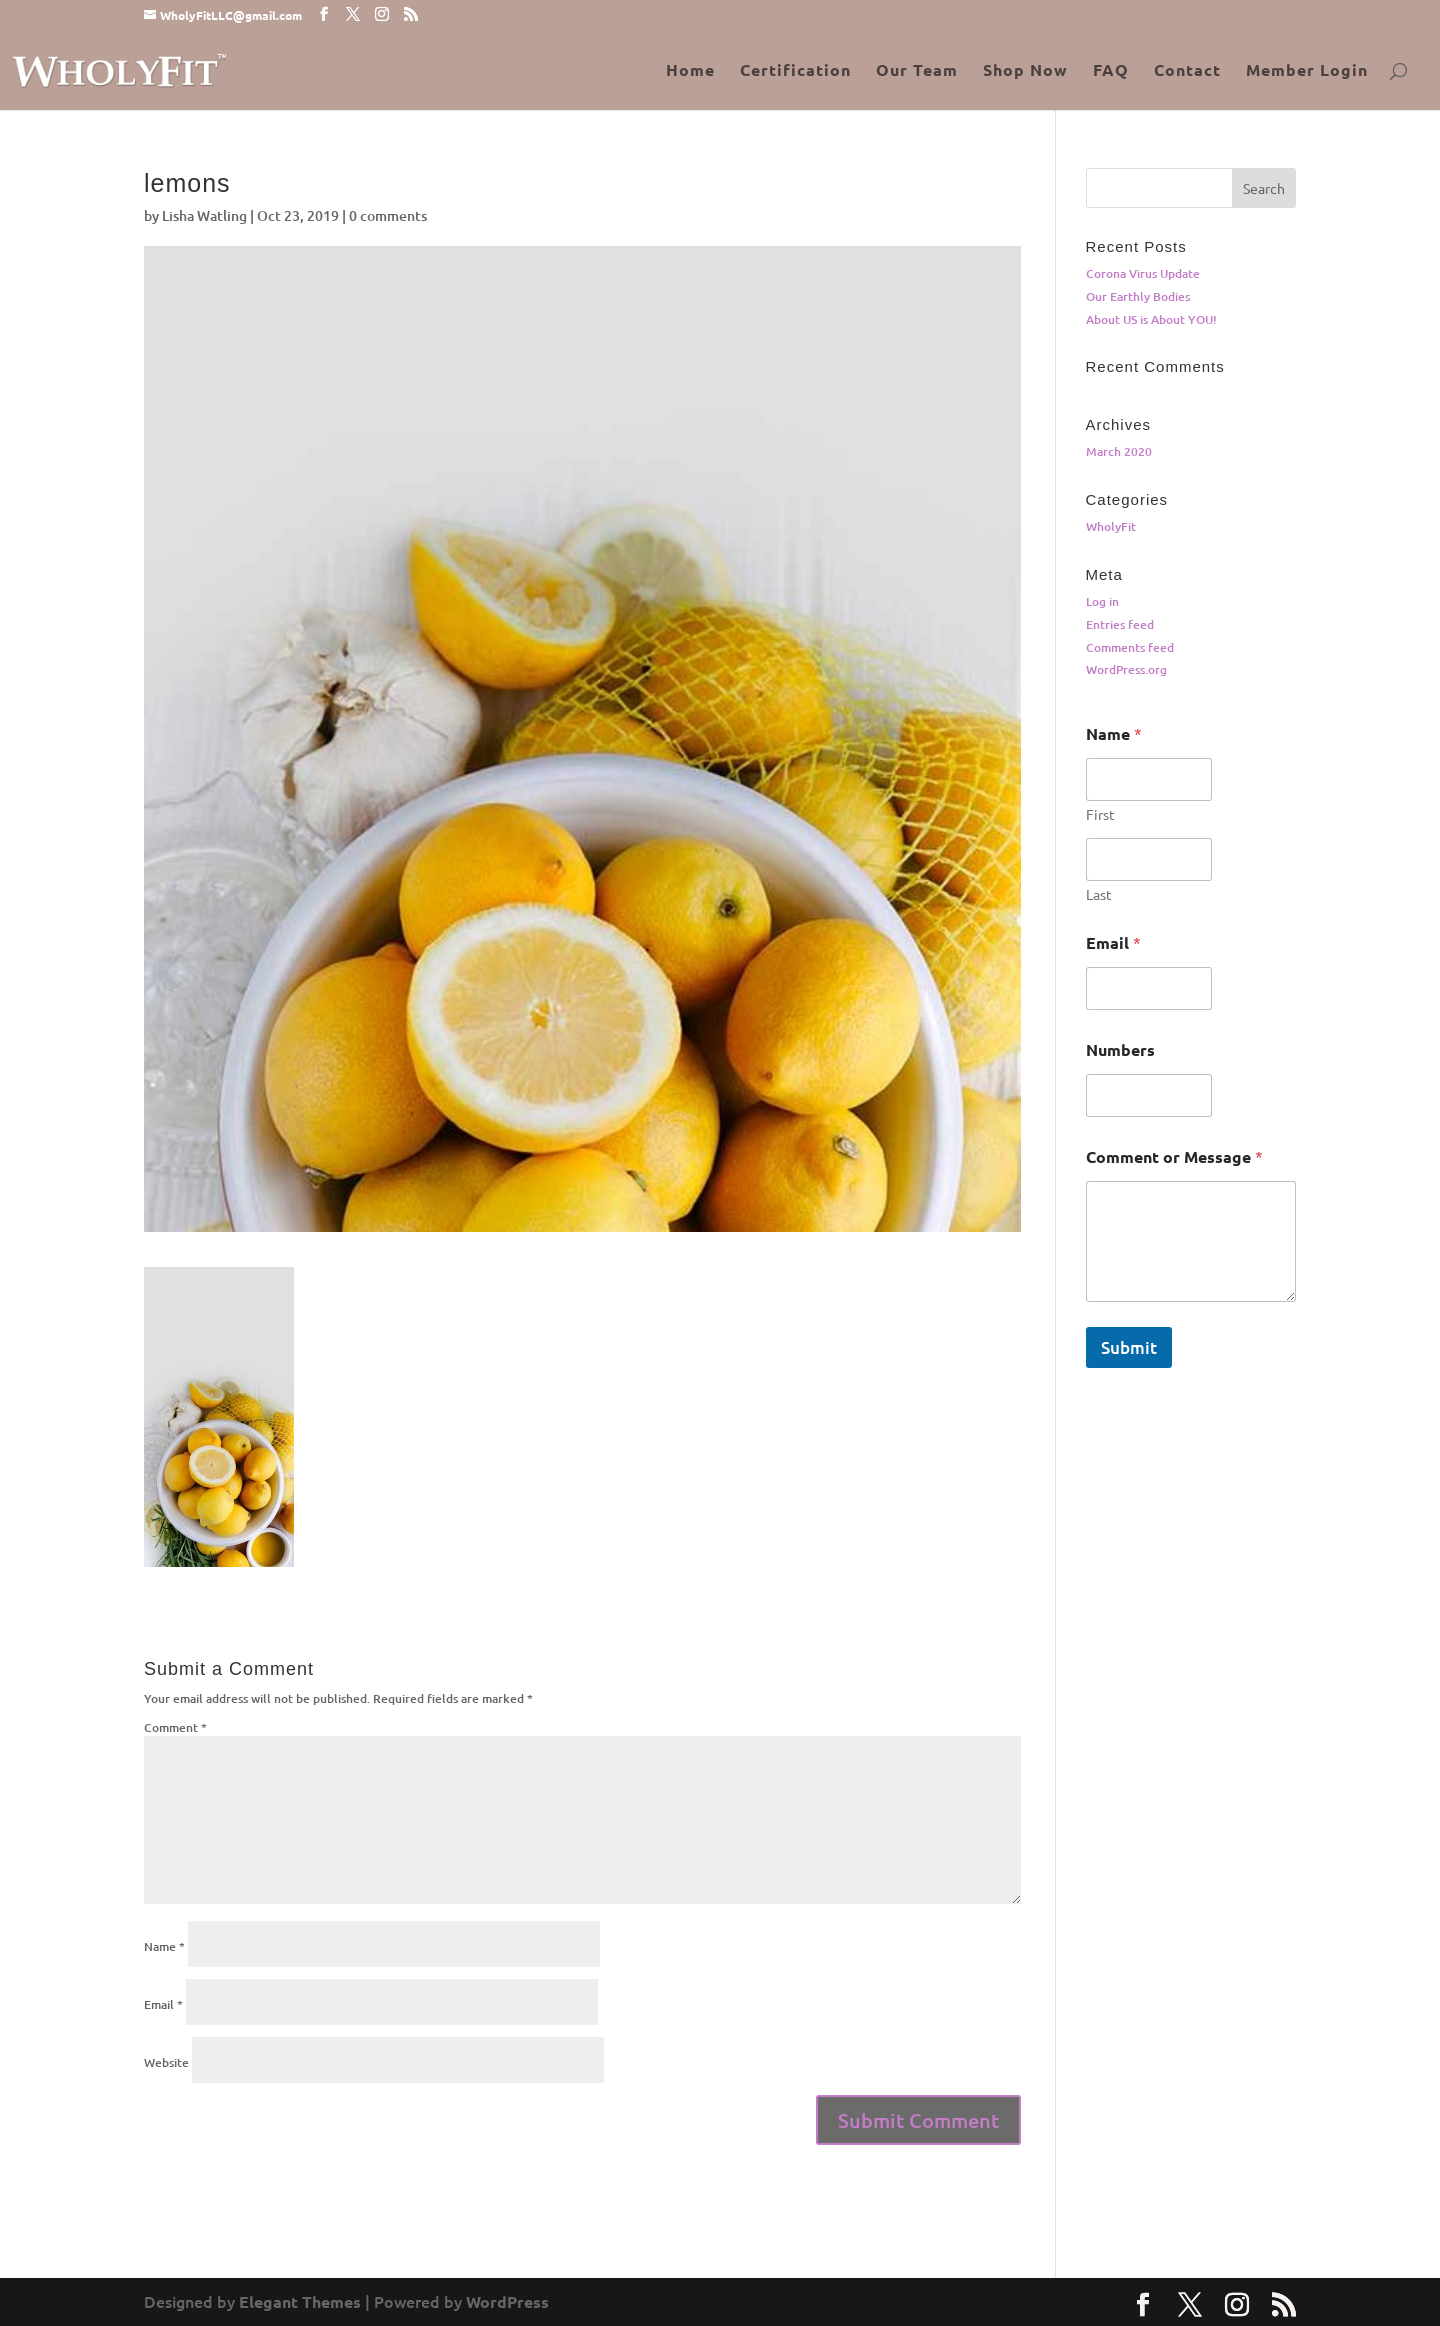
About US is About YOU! (1151, 319)
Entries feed (1120, 624)
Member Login (1307, 71)
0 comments (388, 215)
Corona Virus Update (1143, 273)
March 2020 (1119, 451)
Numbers (1120, 1049)
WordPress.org (1126, 669)
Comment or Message (1174, 1156)
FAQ (1111, 71)
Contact (1187, 71)
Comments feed (1130, 647)
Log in (1102, 601)
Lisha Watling (204, 215)
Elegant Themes (300, 2301)
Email (163, 2004)
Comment (175, 1727)
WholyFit (1111, 526)
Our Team (917, 71)
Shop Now (1025, 71)
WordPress (507, 2301)
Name (164, 1946)
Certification (795, 71)
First (1100, 814)
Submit (1129, 1347)
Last (1099, 894)
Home (690, 71)
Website (166, 2062)
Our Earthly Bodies (1138, 296)
